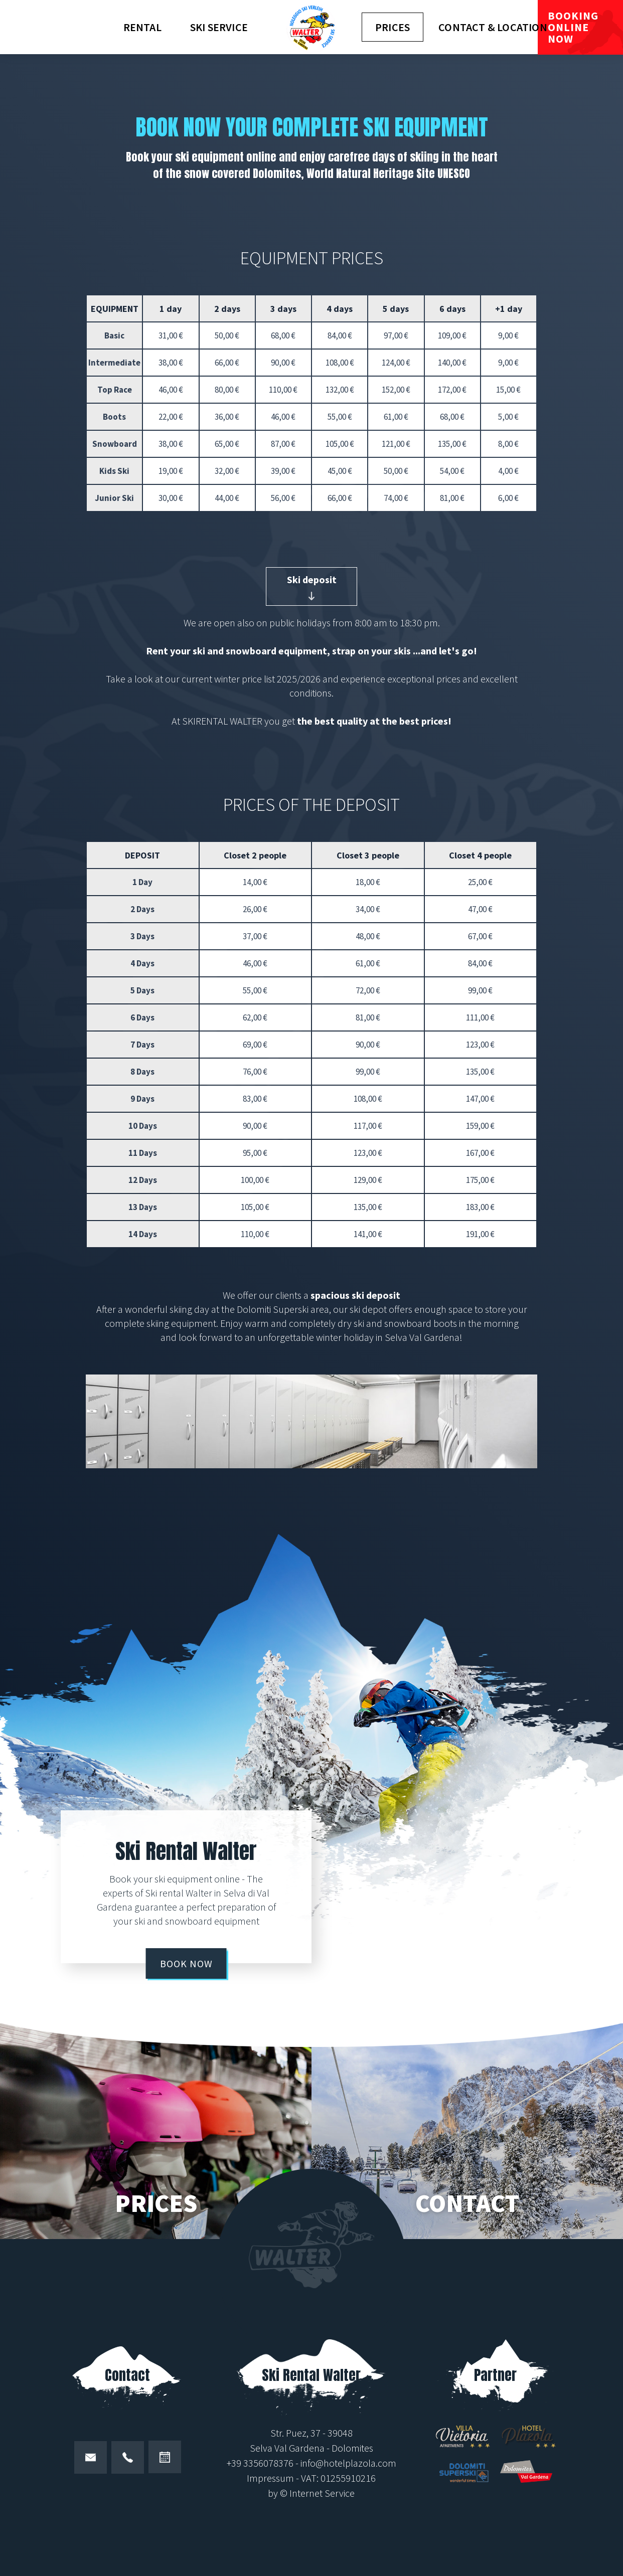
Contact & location (492, 27)
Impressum (270, 2478)
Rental (142, 27)
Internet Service (322, 2493)
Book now (186, 1963)
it (35, 16)
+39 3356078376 (260, 2463)
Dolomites (352, 2448)
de (15, 16)
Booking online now (573, 27)
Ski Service (219, 27)
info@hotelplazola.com (348, 2463)
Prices (392, 27)
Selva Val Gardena (287, 2448)
